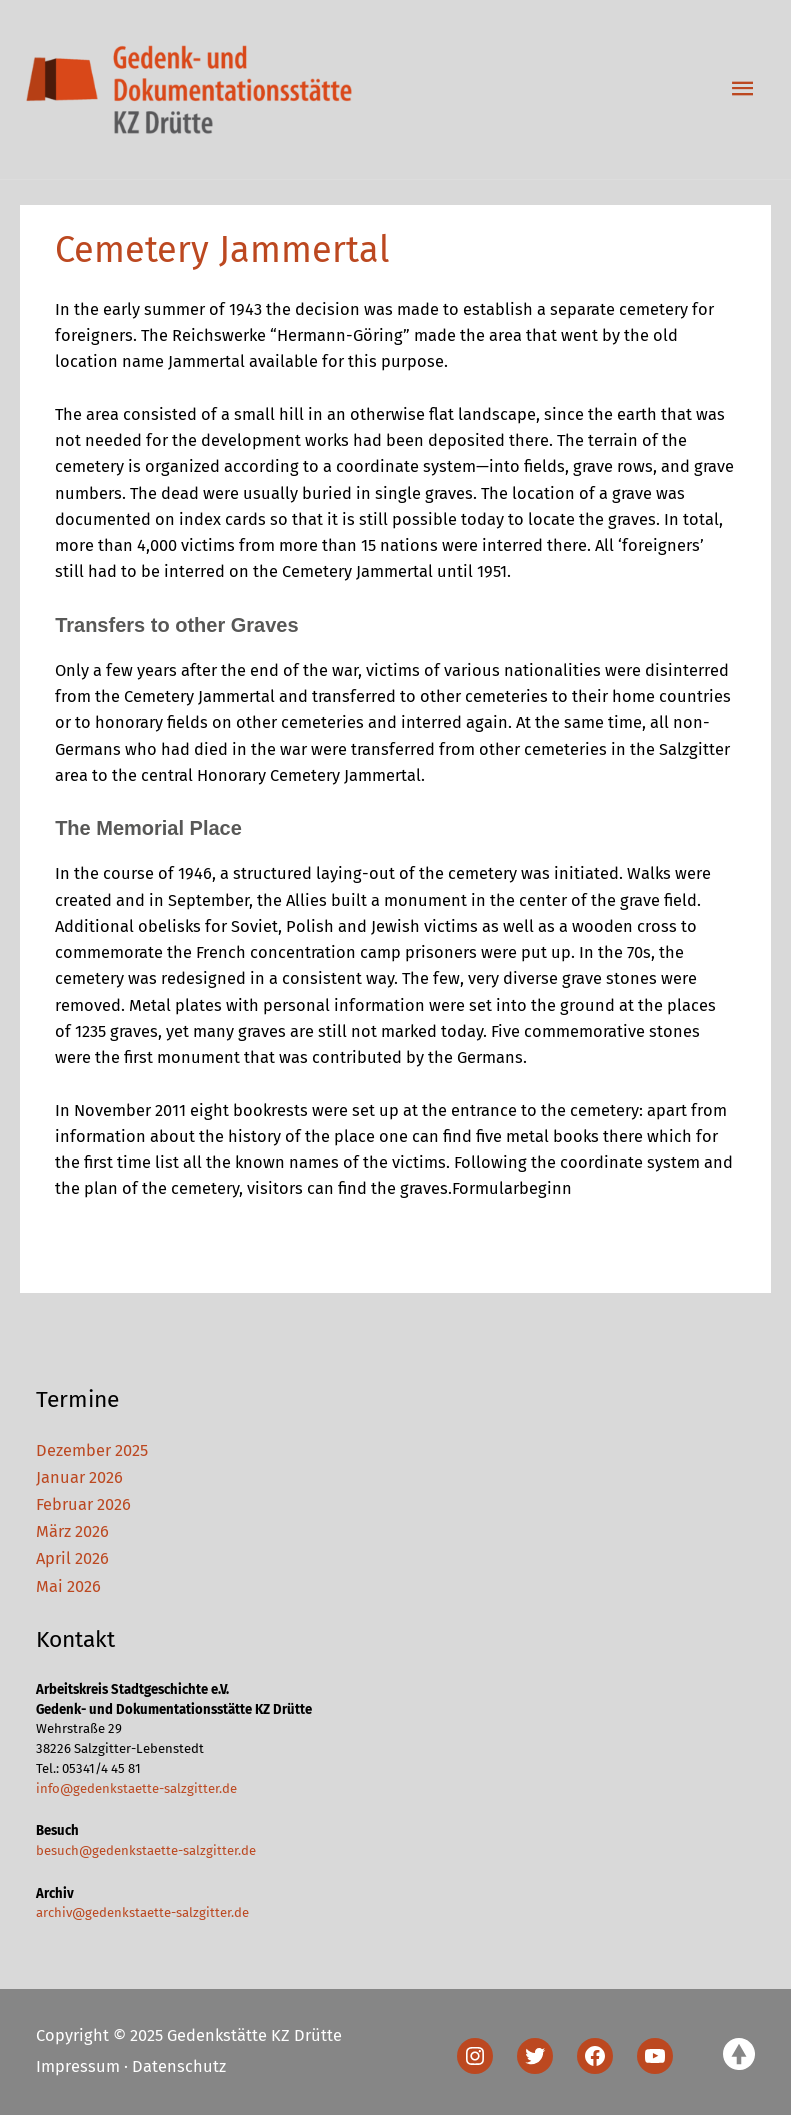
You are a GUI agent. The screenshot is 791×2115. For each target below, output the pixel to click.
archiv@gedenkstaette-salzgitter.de (142, 1912)
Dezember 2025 (92, 1450)
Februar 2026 (83, 1504)
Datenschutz (179, 2066)
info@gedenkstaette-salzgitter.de (136, 1788)
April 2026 (72, 1558)
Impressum (78, 2066)
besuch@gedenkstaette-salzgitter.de (146, 1850)
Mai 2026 (68, 1586)
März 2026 (72, 1531)
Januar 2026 (79, 1477)
